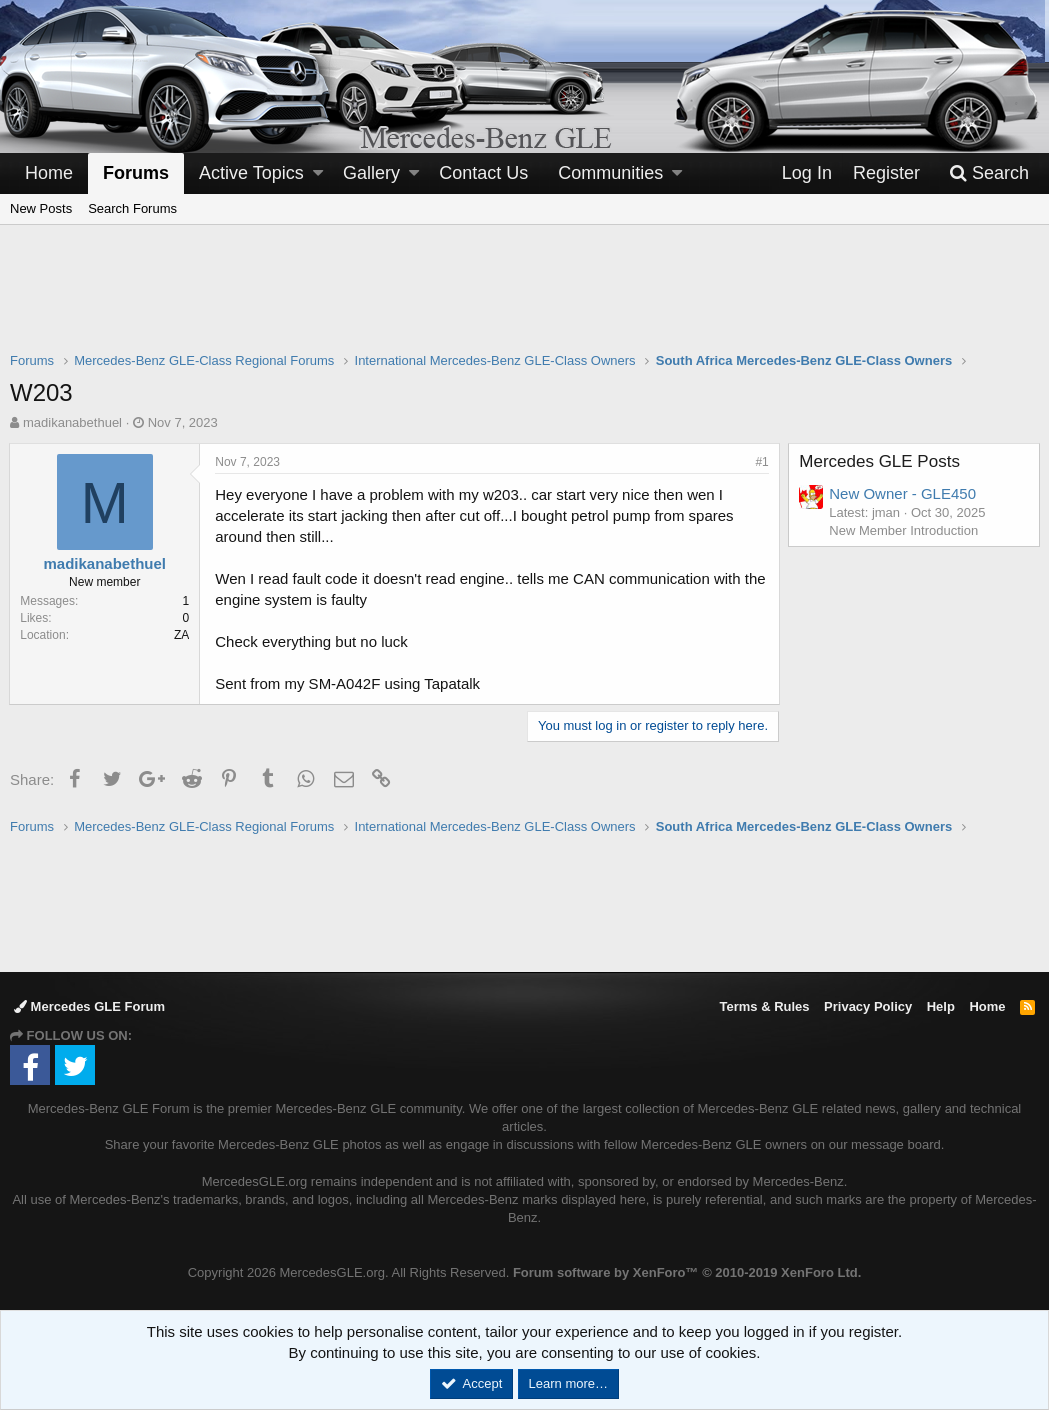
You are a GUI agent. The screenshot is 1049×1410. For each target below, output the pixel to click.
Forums (136, 173)
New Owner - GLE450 (903, 493)
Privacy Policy (868, 1006)
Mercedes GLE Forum (89, 1006)
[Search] (989, 173)
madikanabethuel (72, 422)
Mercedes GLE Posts (880, 461)
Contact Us (483, 173)
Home (49, 173)
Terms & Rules (764, 1006)
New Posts (41, 208)
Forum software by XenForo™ (687, 1272)
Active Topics (251, 173)
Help (941, 1006)
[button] (318, 173)
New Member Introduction (904, 530)
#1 (761, 462)
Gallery (371, 173)
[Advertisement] (525, 301)
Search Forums (132, 208)
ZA (182, 635)
